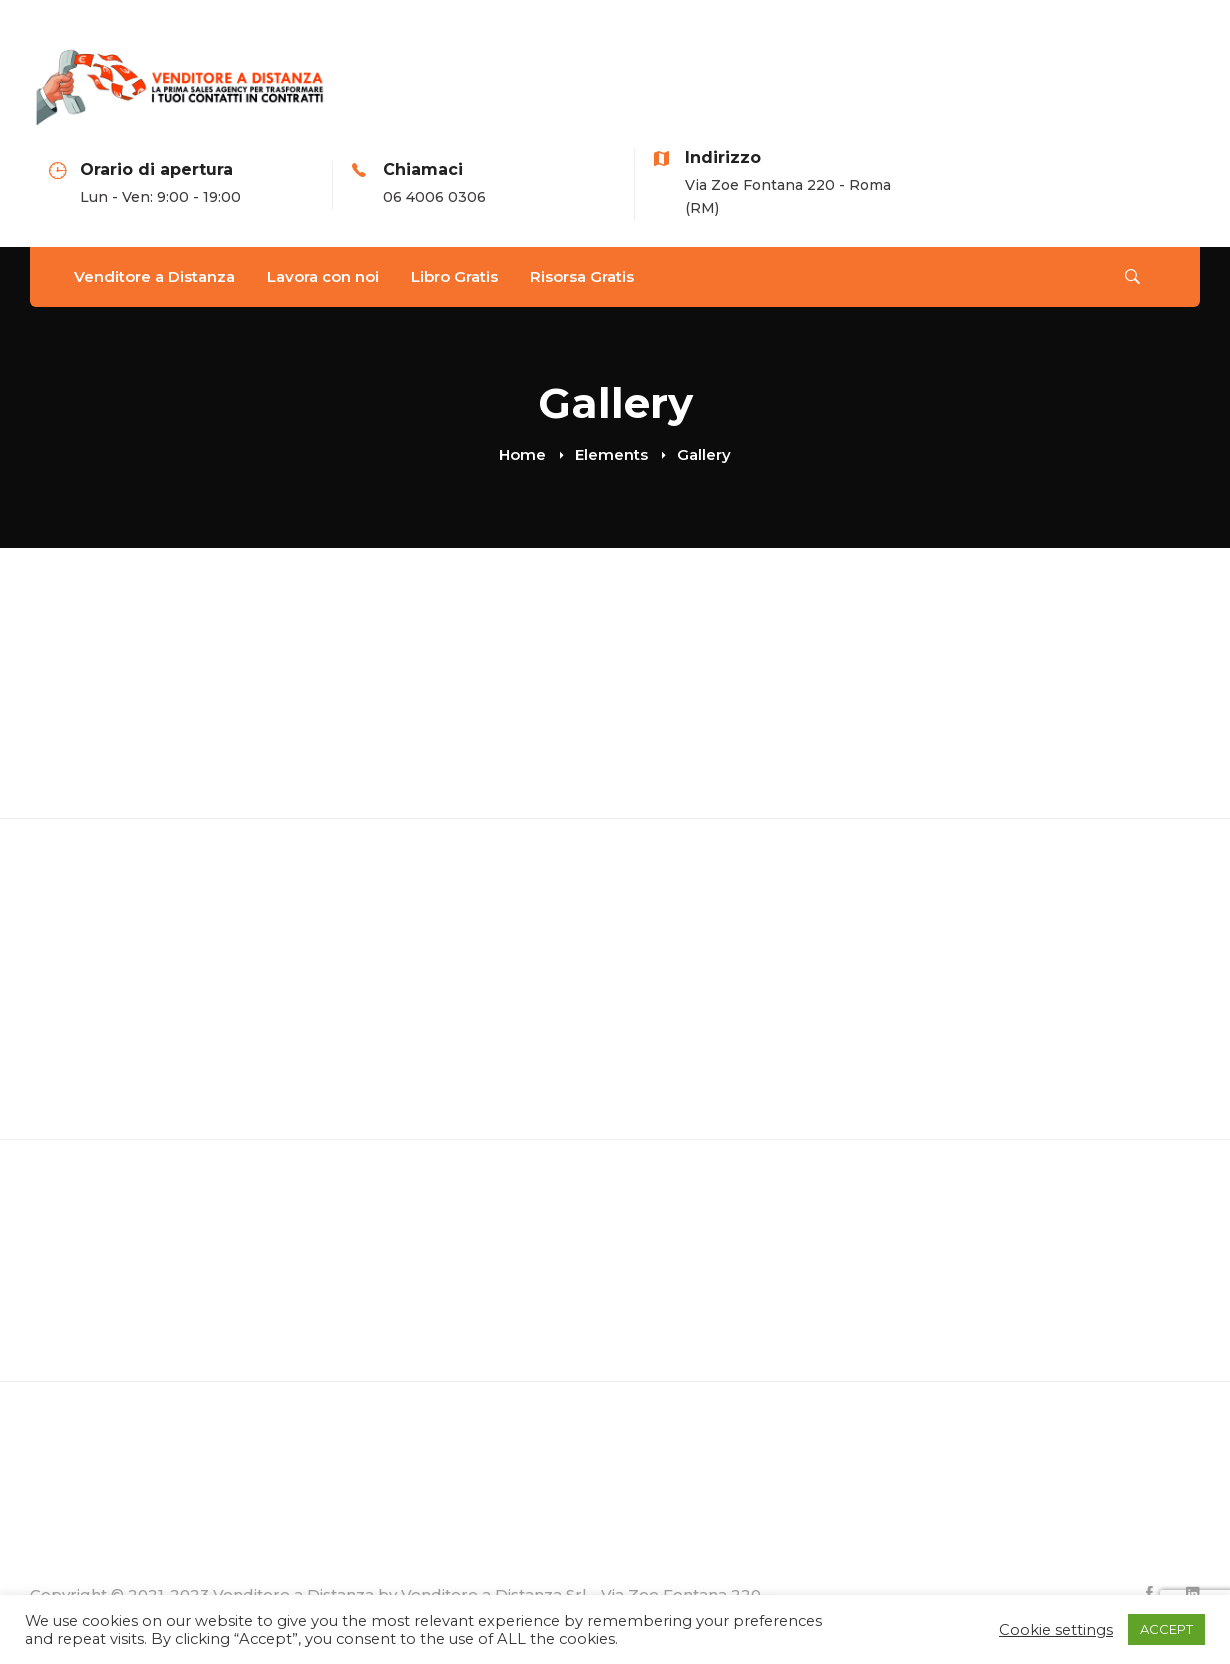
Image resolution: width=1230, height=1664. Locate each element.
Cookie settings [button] (1056, 1630)
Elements (611, 454)
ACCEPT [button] (1166, 1629)
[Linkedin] (1193, 1593)
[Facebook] (1149, 1593)
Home (522, 454)
